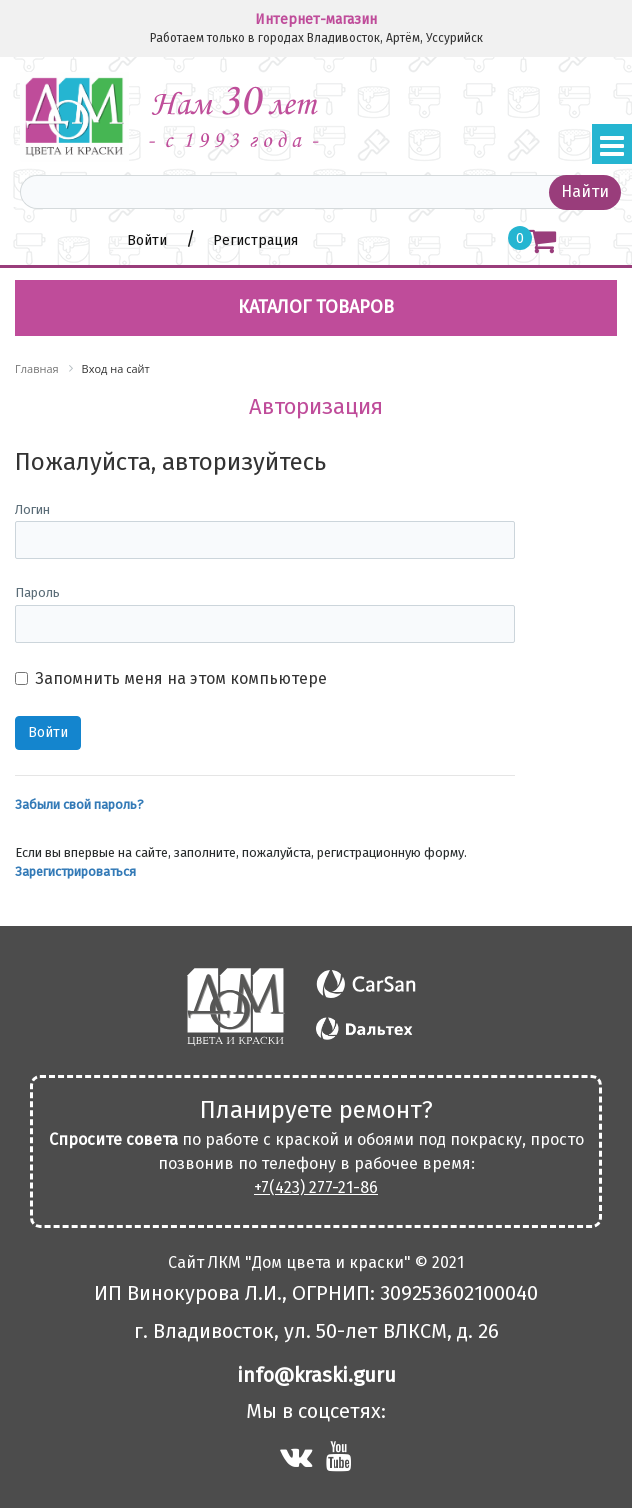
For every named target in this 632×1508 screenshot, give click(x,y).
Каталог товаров (316, 307)
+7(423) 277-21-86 (316, 1187)
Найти (585, 191)
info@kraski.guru (316, 1375)
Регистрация (255, 240)
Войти (149, 240)
